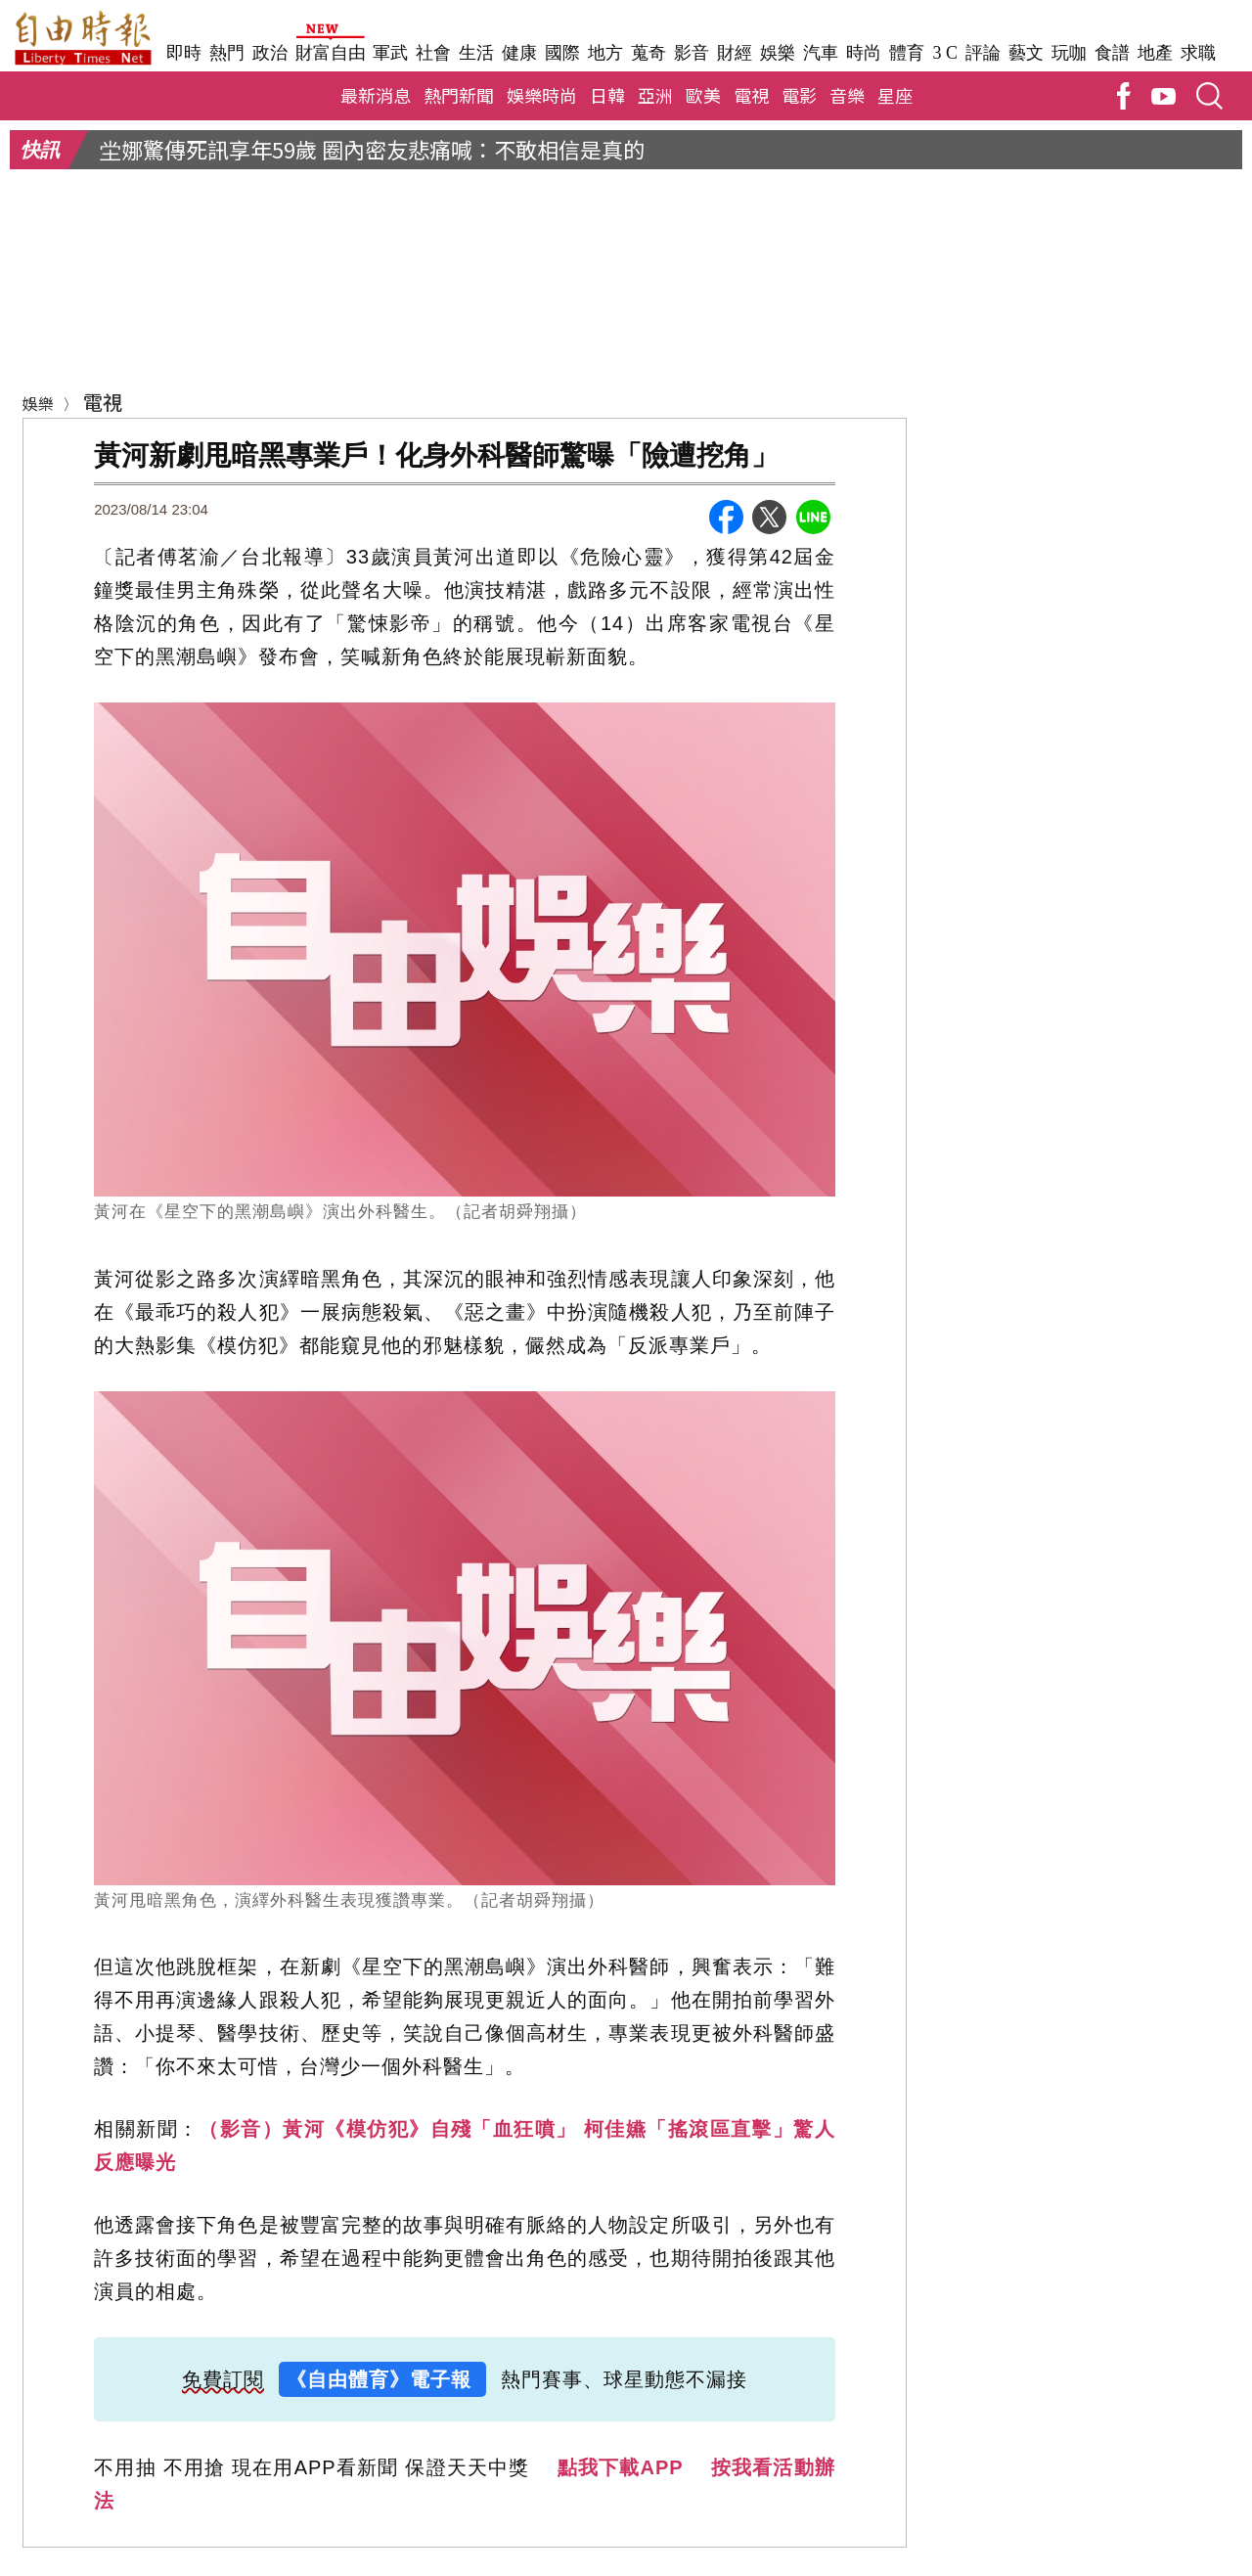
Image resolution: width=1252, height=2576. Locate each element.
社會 (433, 53)
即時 (183, 53)
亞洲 (655, 99)
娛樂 (777, 53)
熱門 (227, 53)
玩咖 (1069, 53)
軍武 (390, 53)
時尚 (863, 53)
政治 (270, 53)
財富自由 (330, 53)
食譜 (1112, 53)
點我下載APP (621, 2471)
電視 (751, 99)
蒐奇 (648, 53)
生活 (476, 53)
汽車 (820, 53)
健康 (519, 53)
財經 (734, 53)
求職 (1198, 53)
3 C (945, 53)
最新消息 (375, 99)
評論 (983, 53)
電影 (799, 99)
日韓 (607, 99)
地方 (605, 53)
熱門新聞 (459, 99)
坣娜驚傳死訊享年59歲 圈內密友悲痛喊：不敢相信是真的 (372, 152)
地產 (1155, 53)
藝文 (1026, 53)
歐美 (703, 99)
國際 (562, 53)
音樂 (847, 99)
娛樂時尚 (542, 99)
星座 (895, 99)
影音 (691, 53)
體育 (906, 53)
